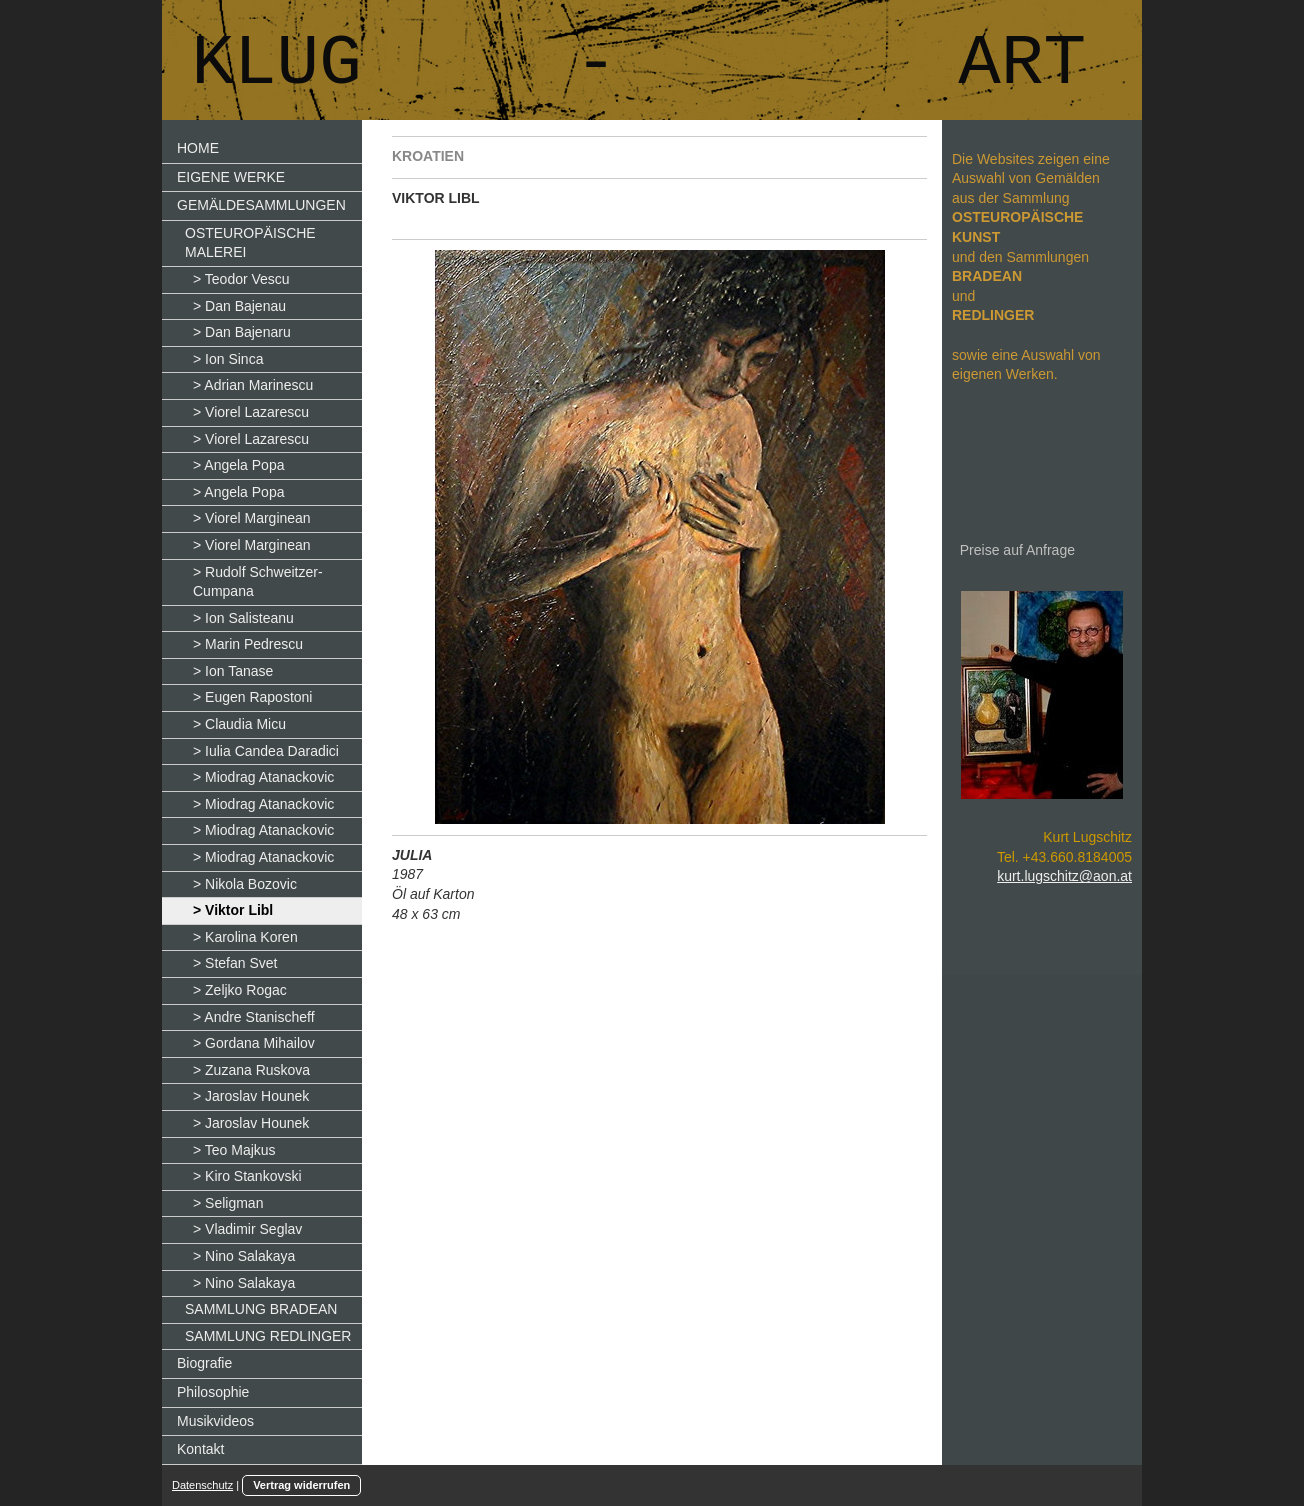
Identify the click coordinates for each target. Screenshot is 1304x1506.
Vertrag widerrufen (301, 1485)
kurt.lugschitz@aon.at (1064, 876)
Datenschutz (202, 1485)
